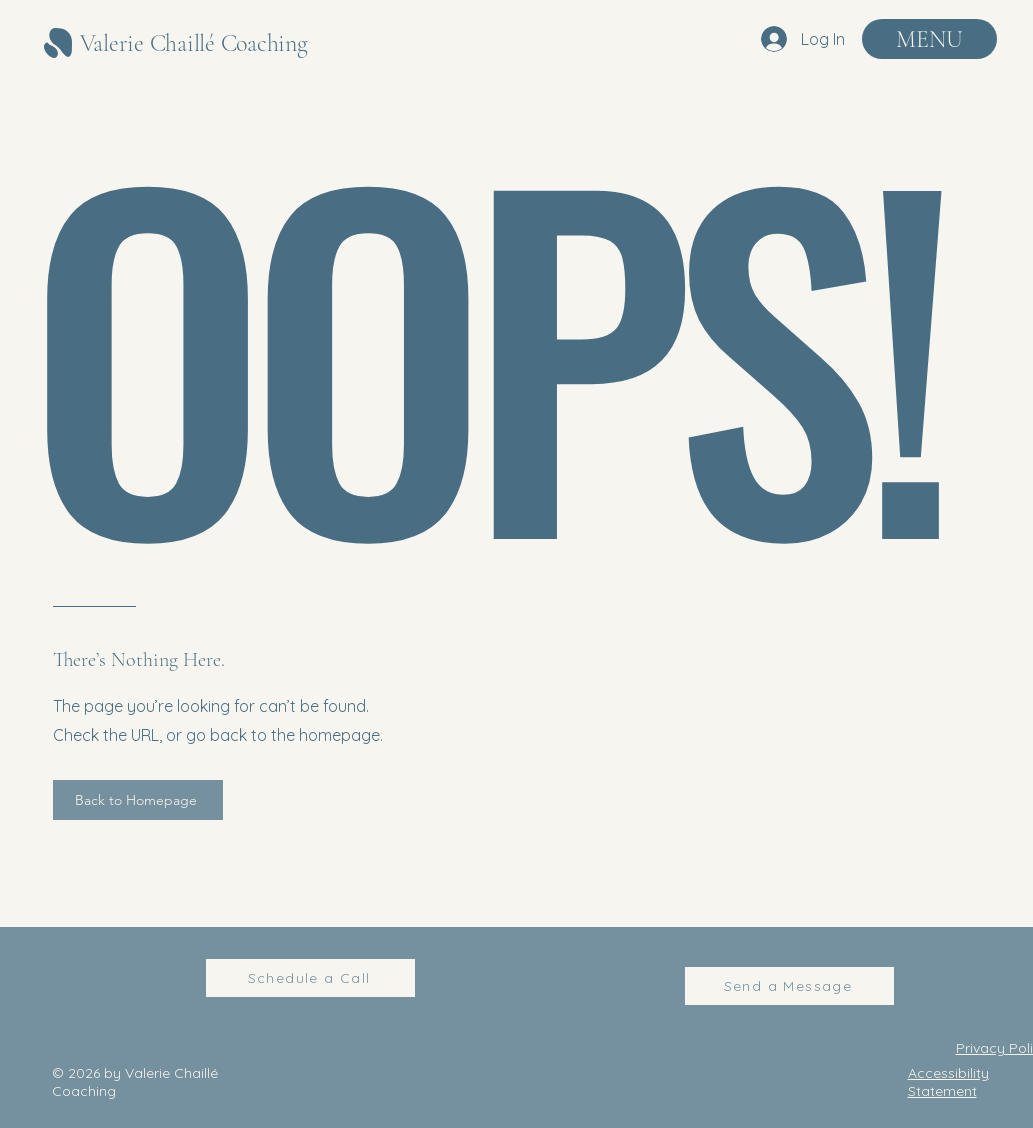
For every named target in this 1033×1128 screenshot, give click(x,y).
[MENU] (929, 39)
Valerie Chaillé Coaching (194, 43)
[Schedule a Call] (310, 978)
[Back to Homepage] (138, 800)
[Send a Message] (789, 986)
